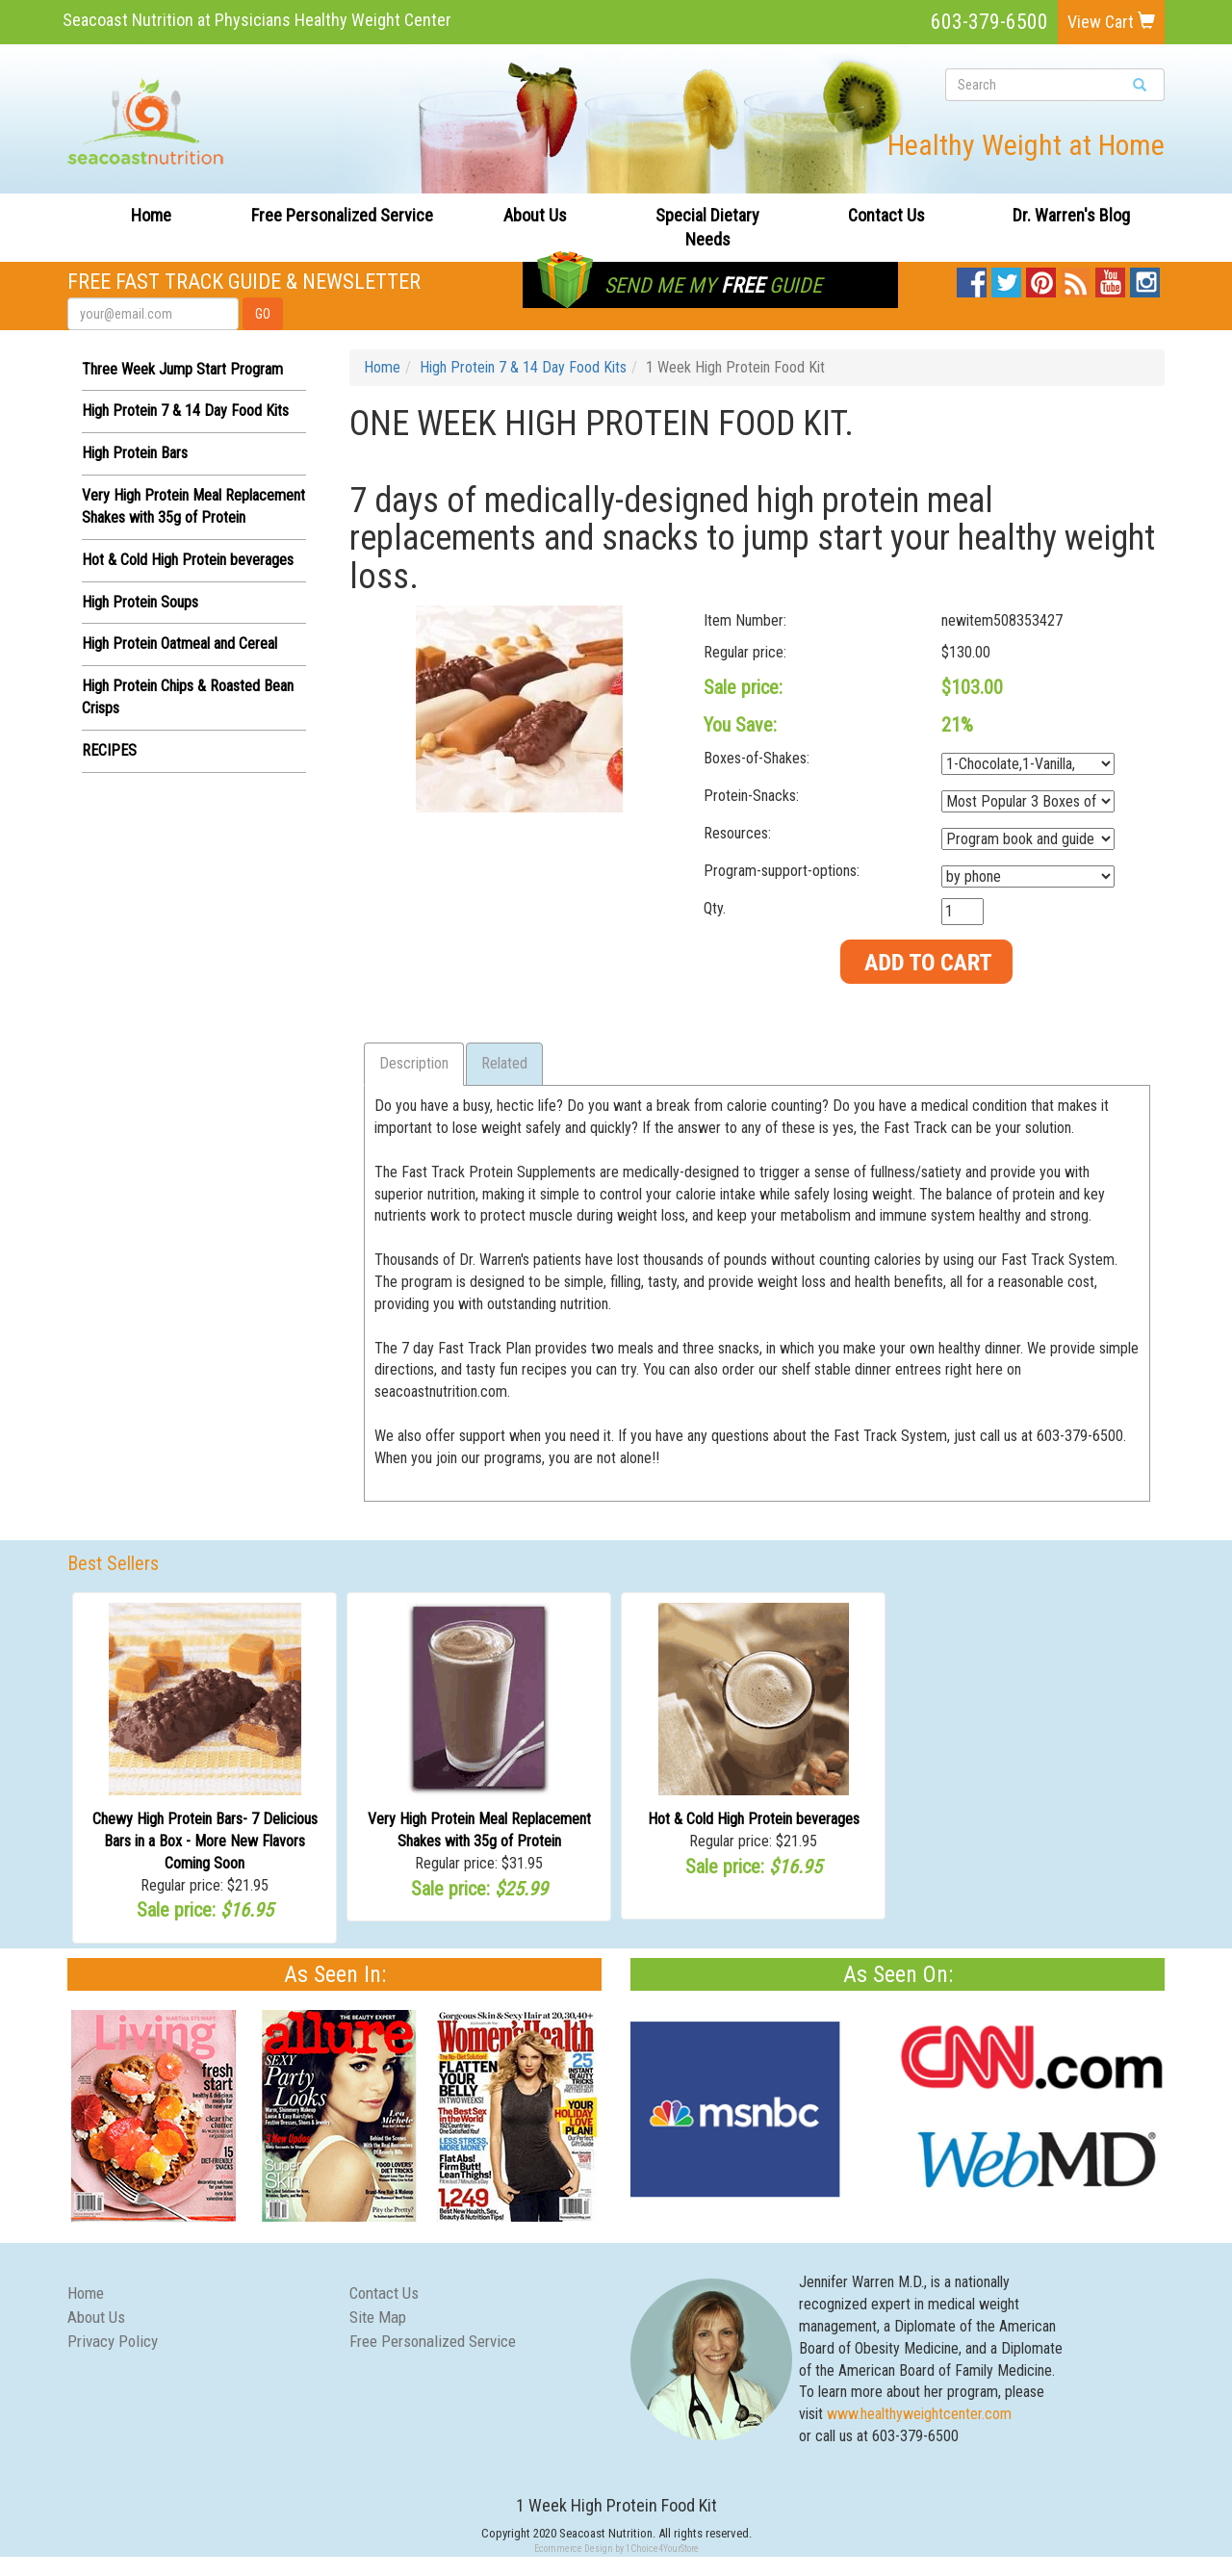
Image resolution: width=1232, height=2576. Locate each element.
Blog (1077, 278)
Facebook (972, 278)
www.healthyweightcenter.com (919, 2414)
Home (151, 215)
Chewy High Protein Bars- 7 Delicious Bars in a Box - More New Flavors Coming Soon (205, 1841)
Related (504, 1063)
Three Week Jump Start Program (182, 369)
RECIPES (109, 750)
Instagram (1145, 278)
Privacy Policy (112, 2341)
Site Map (377, 2317)
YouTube (1110, 278)
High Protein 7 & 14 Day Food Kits (185, 410)
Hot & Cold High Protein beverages (188, 560)
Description (414, 1063)
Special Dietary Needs (707, 227)
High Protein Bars (135, 453)
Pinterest (1041, 278)
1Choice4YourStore (662, 2548)
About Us (535, 215)
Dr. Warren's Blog (1071, 215)
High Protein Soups (140, 602)
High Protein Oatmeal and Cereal (179, 643)
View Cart (1111, 22)
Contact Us (886, 215)
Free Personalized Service (342, 215)
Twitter (1006, 278)
